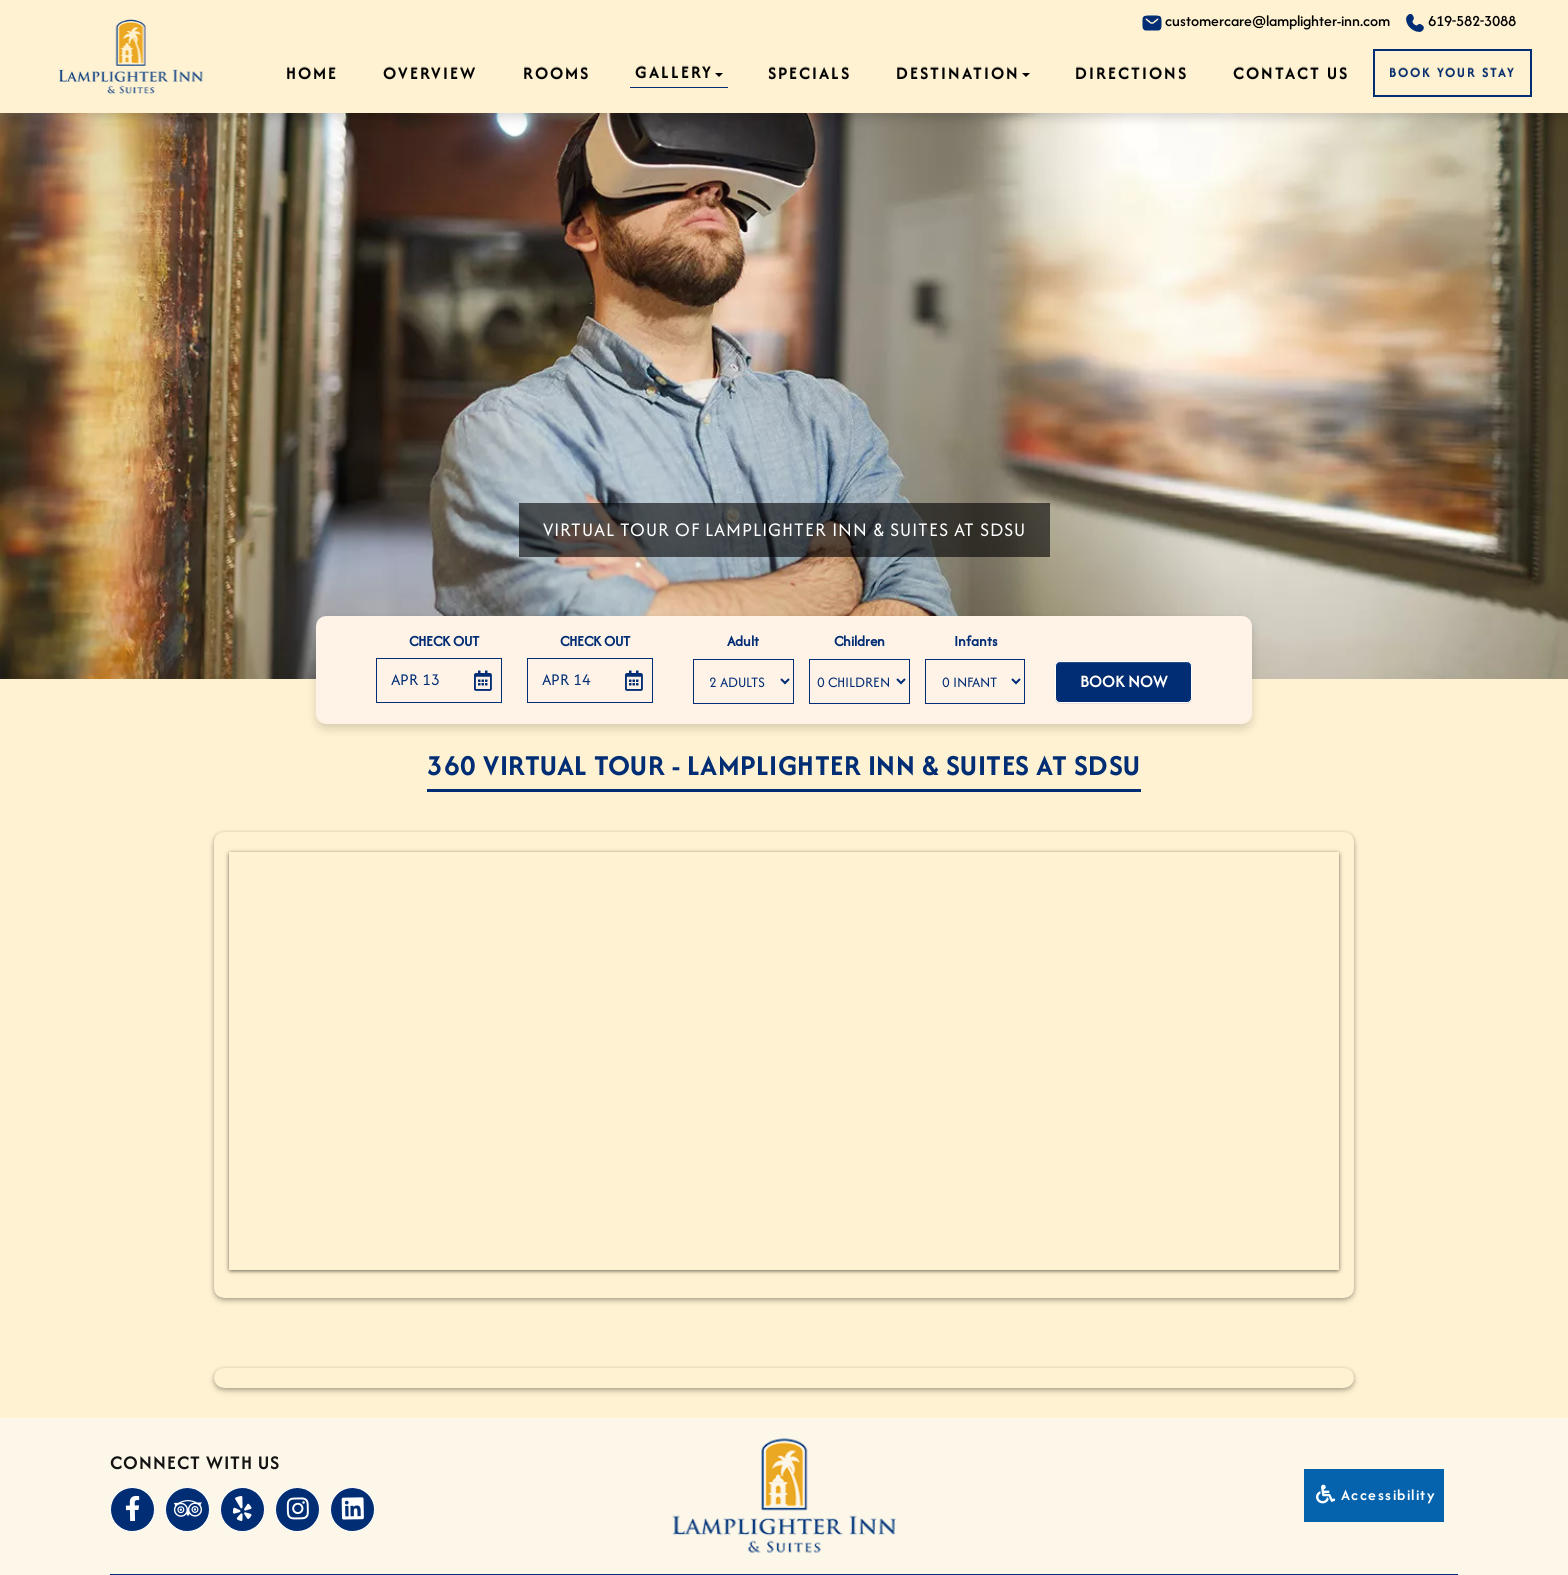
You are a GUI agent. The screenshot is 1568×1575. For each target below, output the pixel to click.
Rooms (556, 73)
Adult (743, 641)
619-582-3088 (1460, 21)
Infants (975, 641)
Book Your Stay (1452, 72)
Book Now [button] (1123, 681)
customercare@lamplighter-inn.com (1266, 21)
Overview (430, 73)
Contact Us (1291, 73)
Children (859, 641)
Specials (809, 73)
